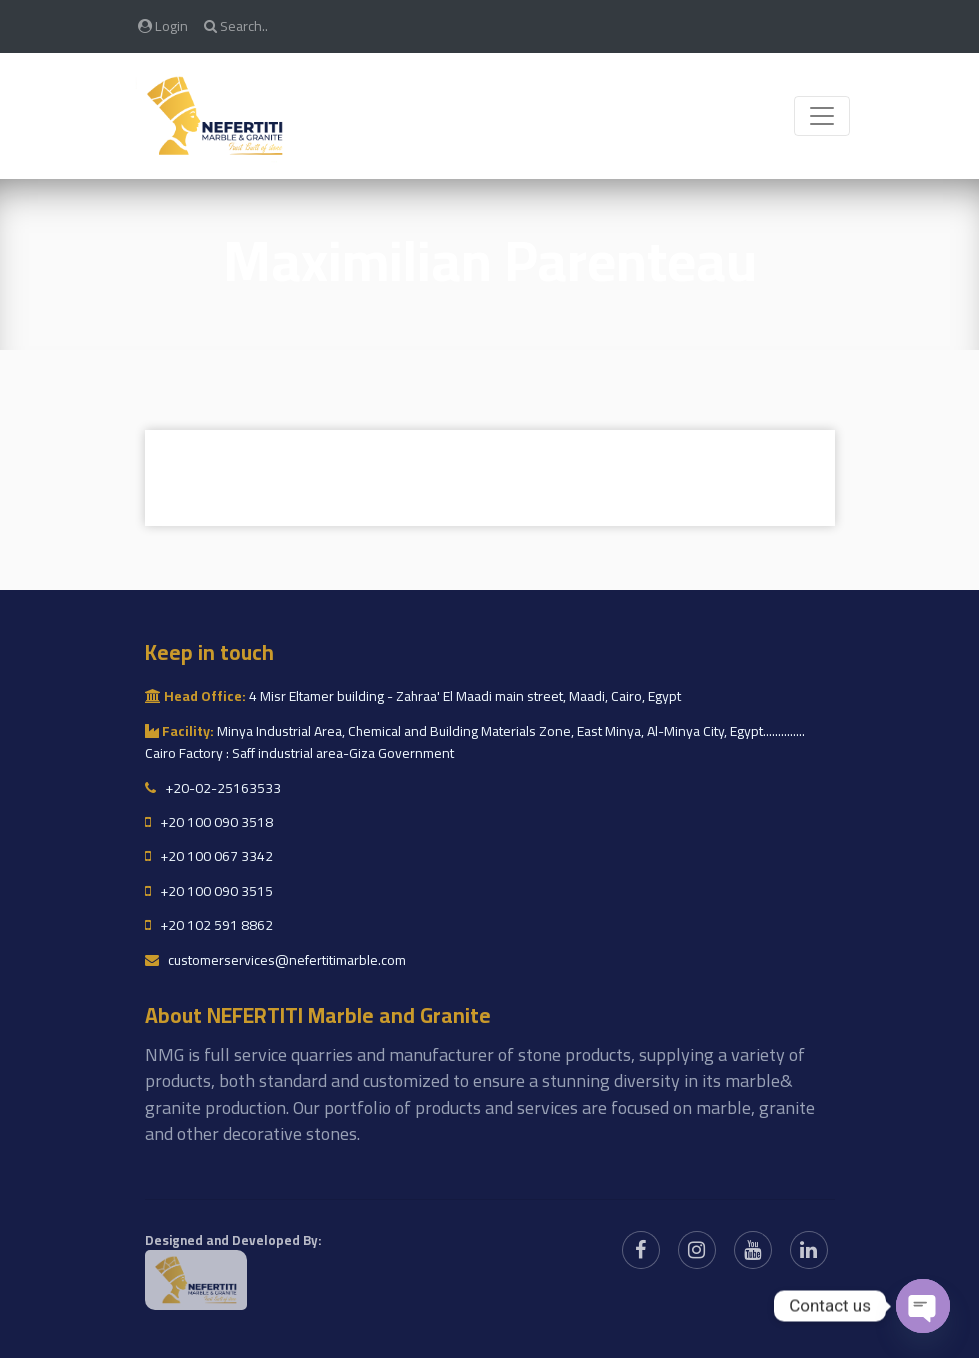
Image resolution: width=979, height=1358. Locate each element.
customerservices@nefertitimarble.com (275, 960)
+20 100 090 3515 (209, 891)
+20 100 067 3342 (209, 856)
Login (163, 25)
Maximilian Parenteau (490, 260)
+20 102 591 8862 (209, 925)
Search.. (236, 25)
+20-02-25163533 (213, 788)
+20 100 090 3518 (209, 822)
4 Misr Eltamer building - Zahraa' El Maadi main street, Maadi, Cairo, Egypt (413, 696)
